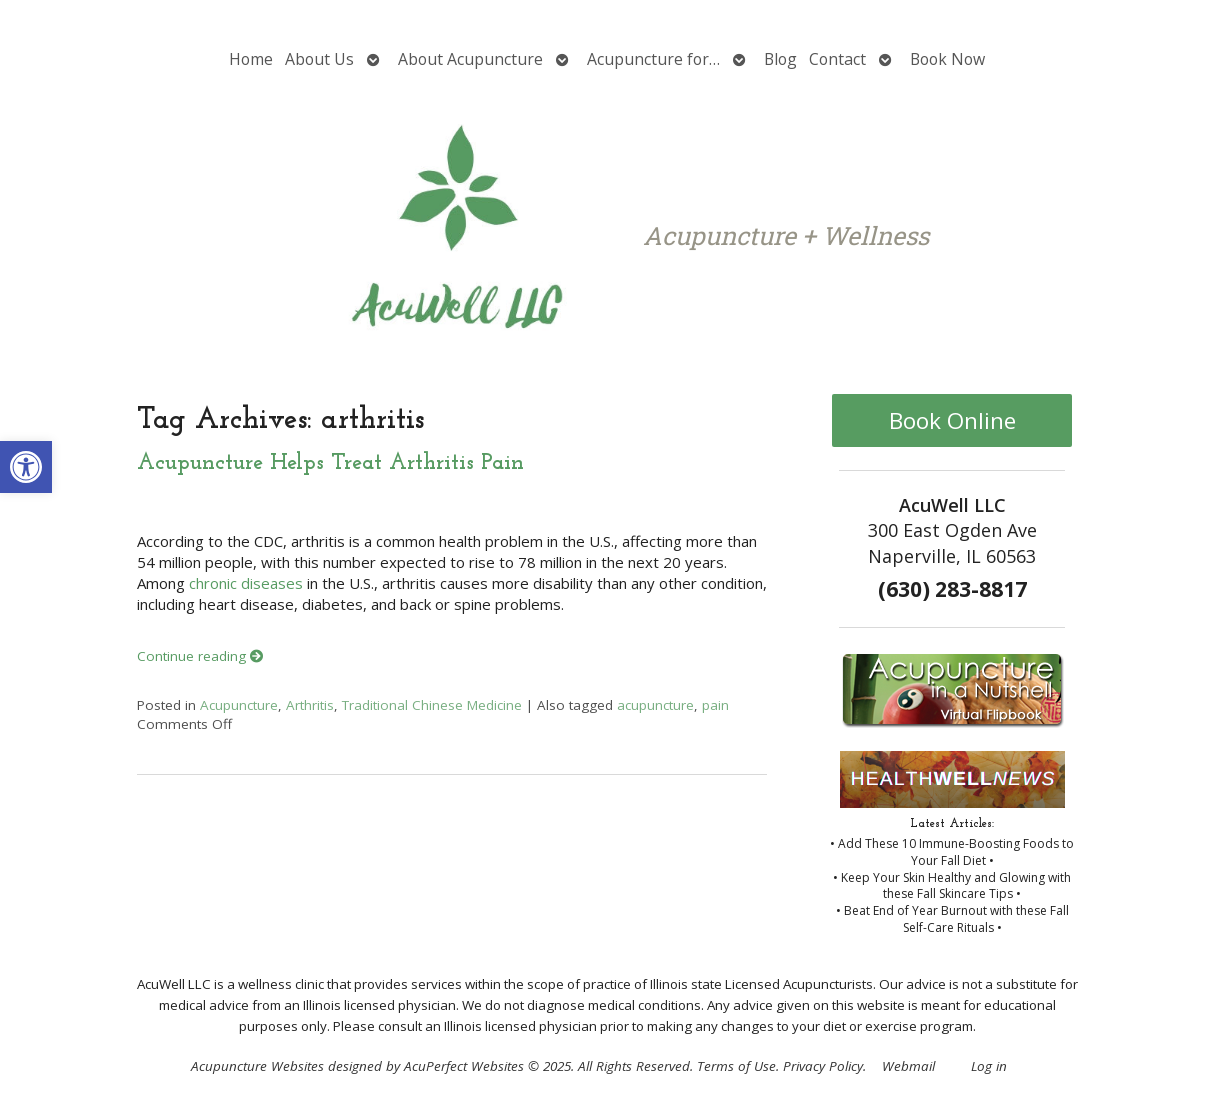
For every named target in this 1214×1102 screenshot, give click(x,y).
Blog (780, 59)
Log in (989, 1066)
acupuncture (655, 705)
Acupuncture (239, 705)
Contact (837, 59)
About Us (319, 59)
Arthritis (310, 705)
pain (715, 705)
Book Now (947, 59)
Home (251, 59)
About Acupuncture (470, 59)
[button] (26, 467)
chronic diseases (246, 583)
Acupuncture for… (653, 59)
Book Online (952, 420)
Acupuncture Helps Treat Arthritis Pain (330, 463)
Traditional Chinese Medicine (432, 705)
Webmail (908, 1066)
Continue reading (200, 656)
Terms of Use (736, 1066)
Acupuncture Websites (257, 1066)
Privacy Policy (823, 1066)
